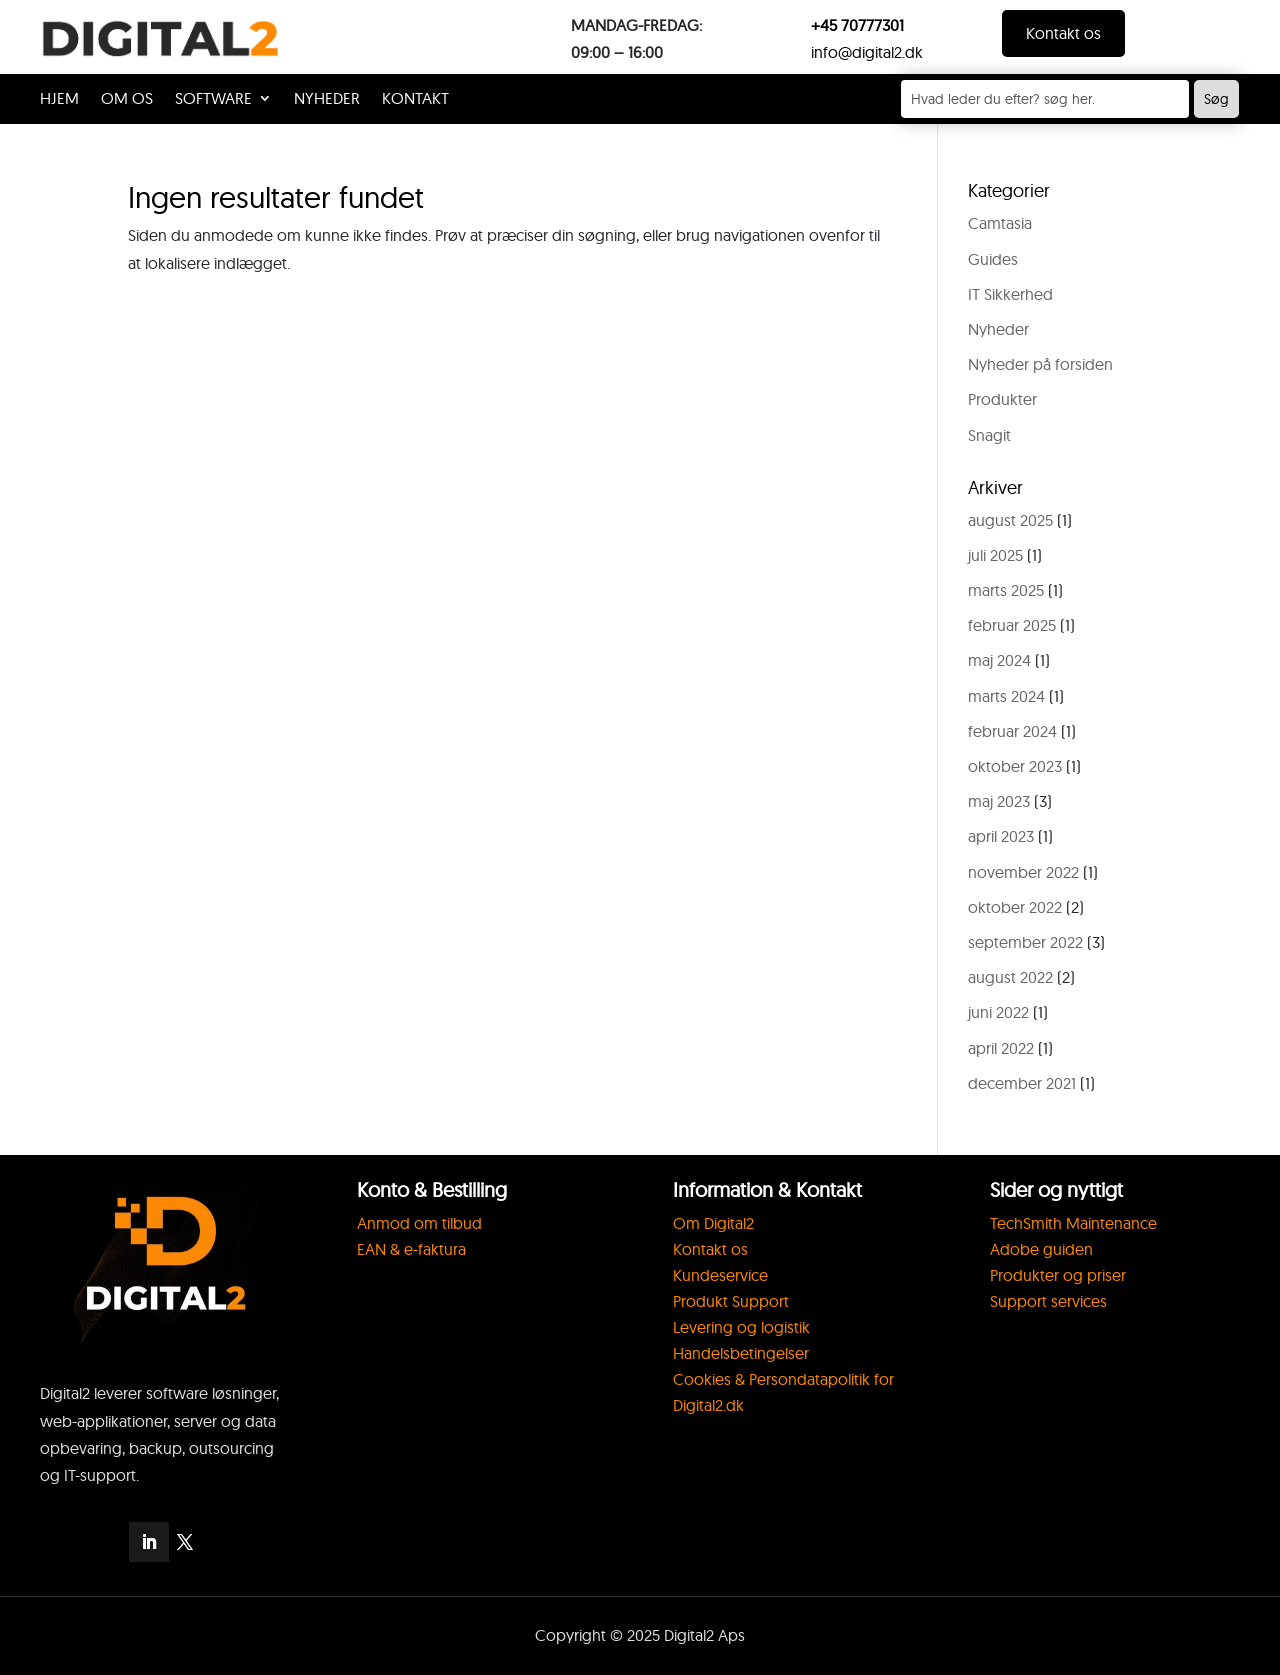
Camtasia (1000, 223)
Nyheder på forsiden (1040, 364)
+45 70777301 (857, 25)
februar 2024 (1012, 731)
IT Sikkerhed (1010, 294)
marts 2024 (1006, 696)
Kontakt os (1063, 33)
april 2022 (1001, 1048)
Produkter (1002, 399)
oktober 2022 (1015, 907)
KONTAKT (415, 99)
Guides (993, 259)
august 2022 (1010, 977)
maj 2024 (999, 660)
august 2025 (1010, 520)
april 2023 (1001, 836)
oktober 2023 (1015, 766)
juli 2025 (995, 555)
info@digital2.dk (867, 52)
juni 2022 (998, 1012)
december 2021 (1022, 1083)
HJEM (59, 99)
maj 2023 (999, 801)
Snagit (989, 435)
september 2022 (1025, 942)
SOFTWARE (213, 99)
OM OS (127, 99)
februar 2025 (1012, 625)
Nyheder (327, 99)
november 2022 (1023, 872)
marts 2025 (1006, 590)
